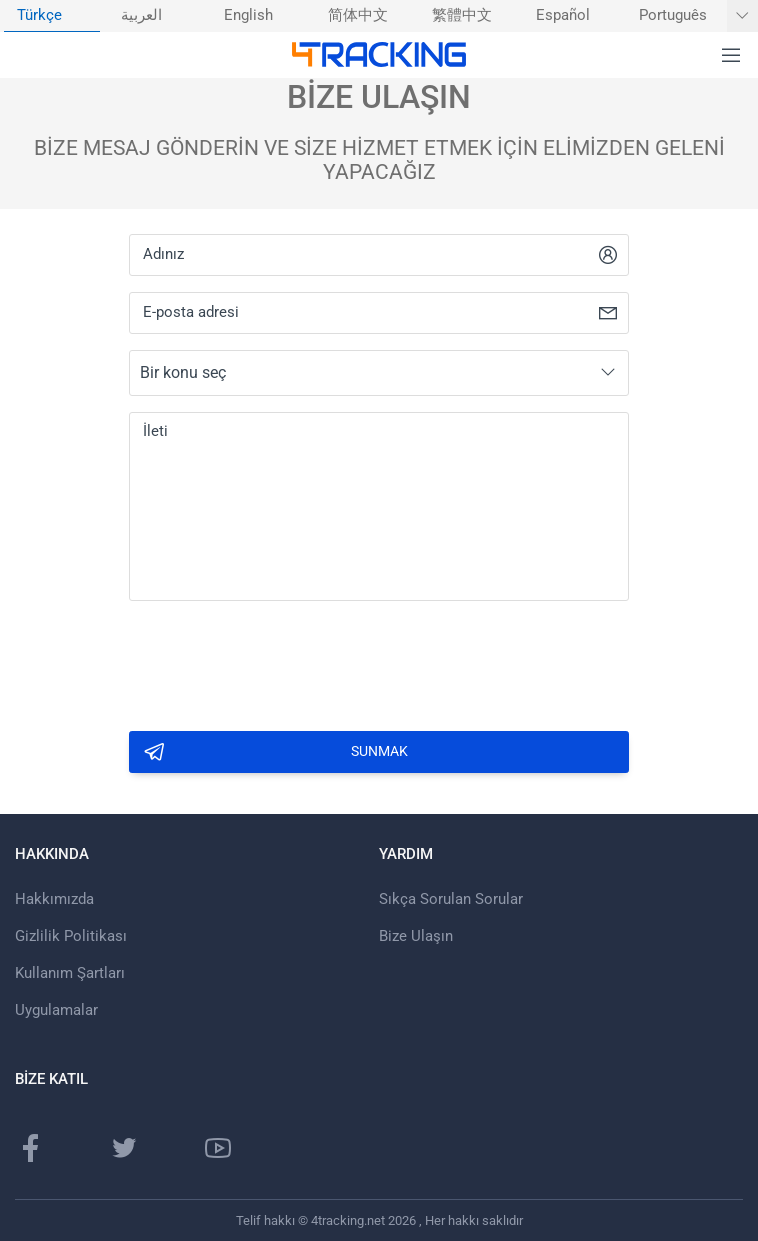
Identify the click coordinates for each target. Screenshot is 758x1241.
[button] (731, 56)
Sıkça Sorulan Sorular (451, 899)
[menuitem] (52, 16)
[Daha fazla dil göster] (742, 16)
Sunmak (275, 752)
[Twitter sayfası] (124, 1148)
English (248, 15)
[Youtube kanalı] (218, 1148)
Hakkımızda (54, 899)
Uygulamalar (56, 1010)
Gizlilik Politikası (71, 936)
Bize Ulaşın (416, 936)
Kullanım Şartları (70, 973)
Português (673, 15)
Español (563, 15)
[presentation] (281, 660)
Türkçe (39, 15)
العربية (141, 15)
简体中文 (358, 15)
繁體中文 (462, 15)
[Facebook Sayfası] (31, 1148)
